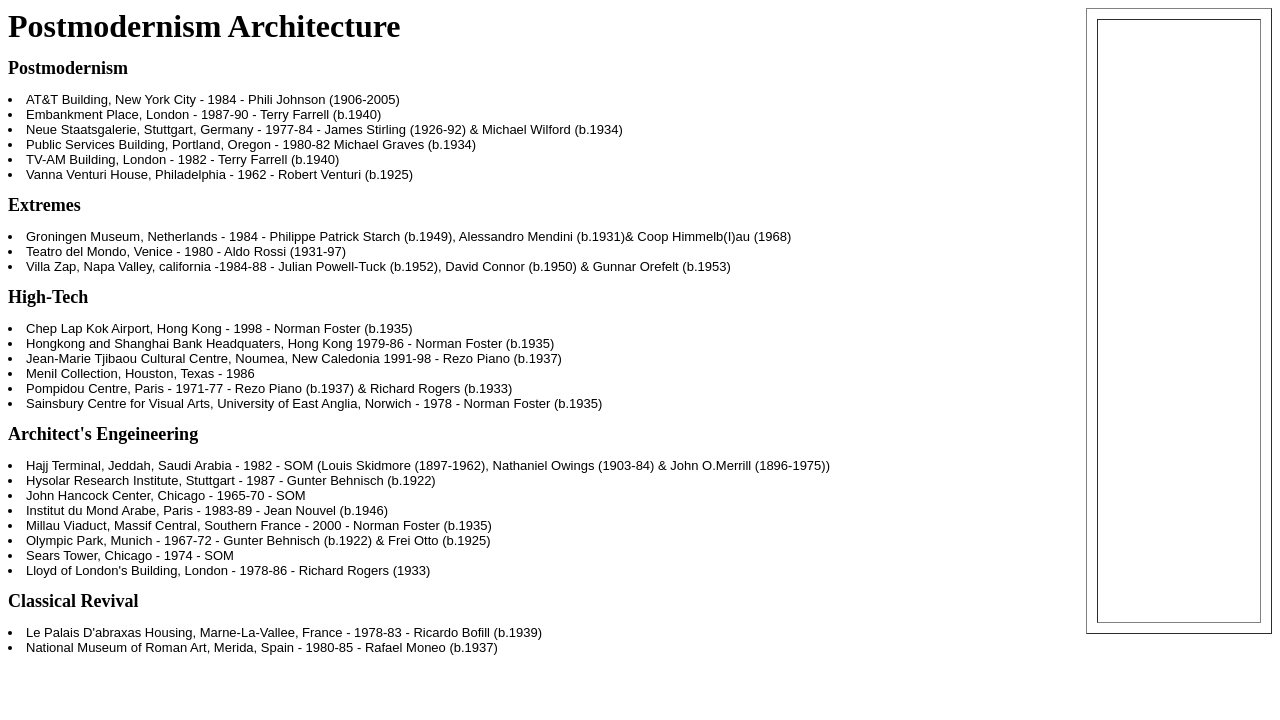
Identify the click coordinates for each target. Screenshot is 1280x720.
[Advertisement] (1179, 321)
